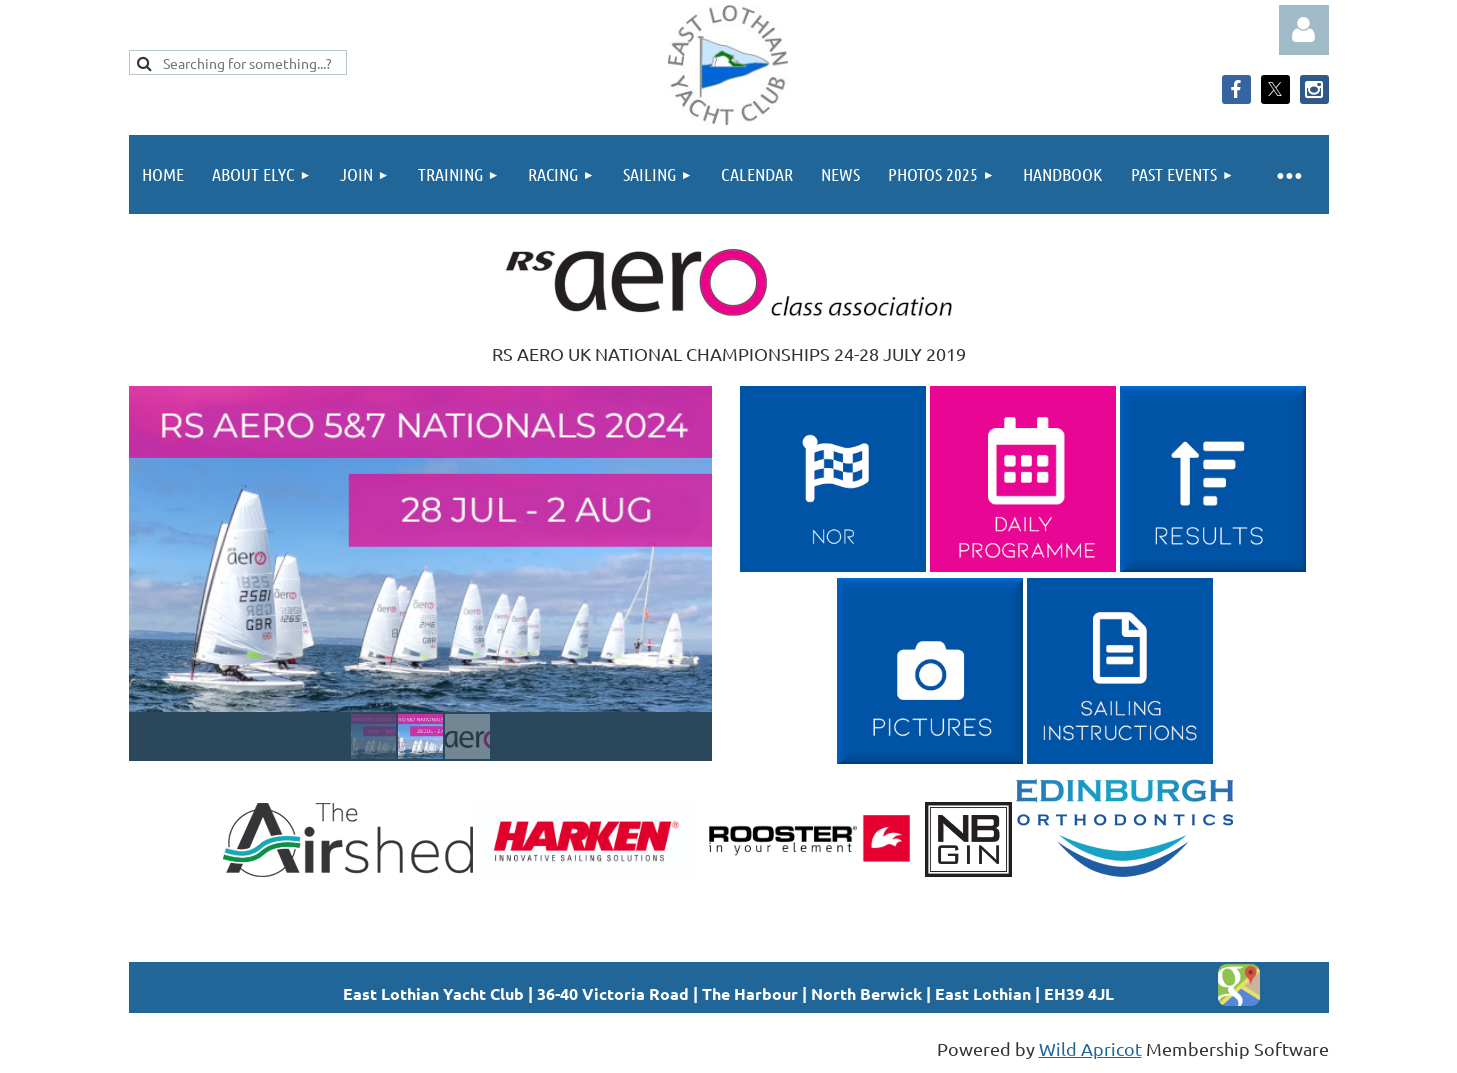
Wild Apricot (1090, 1048)
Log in (1304, 30)
